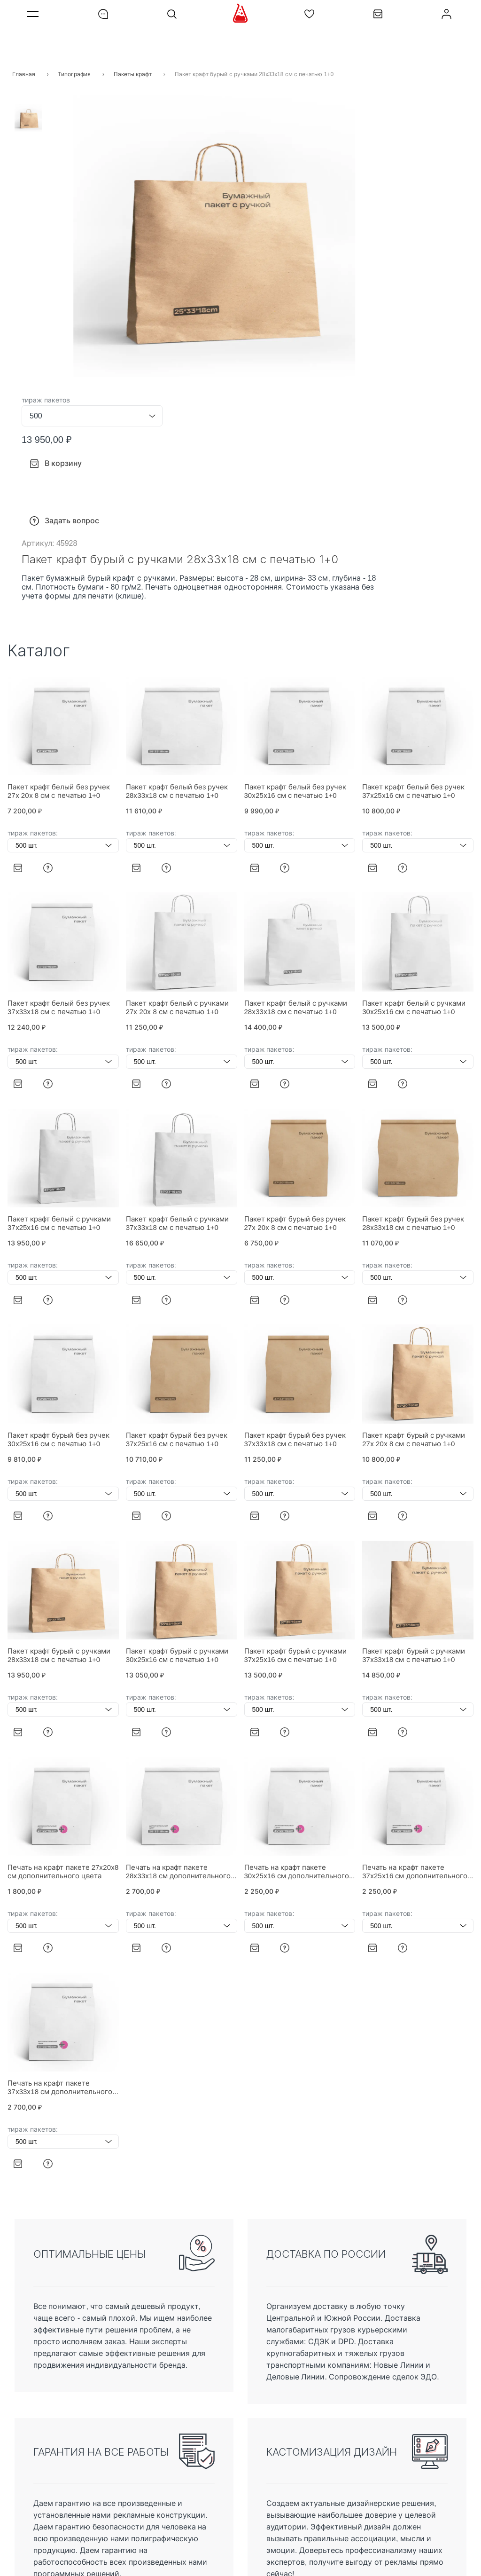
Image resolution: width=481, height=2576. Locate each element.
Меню (34, 14)
